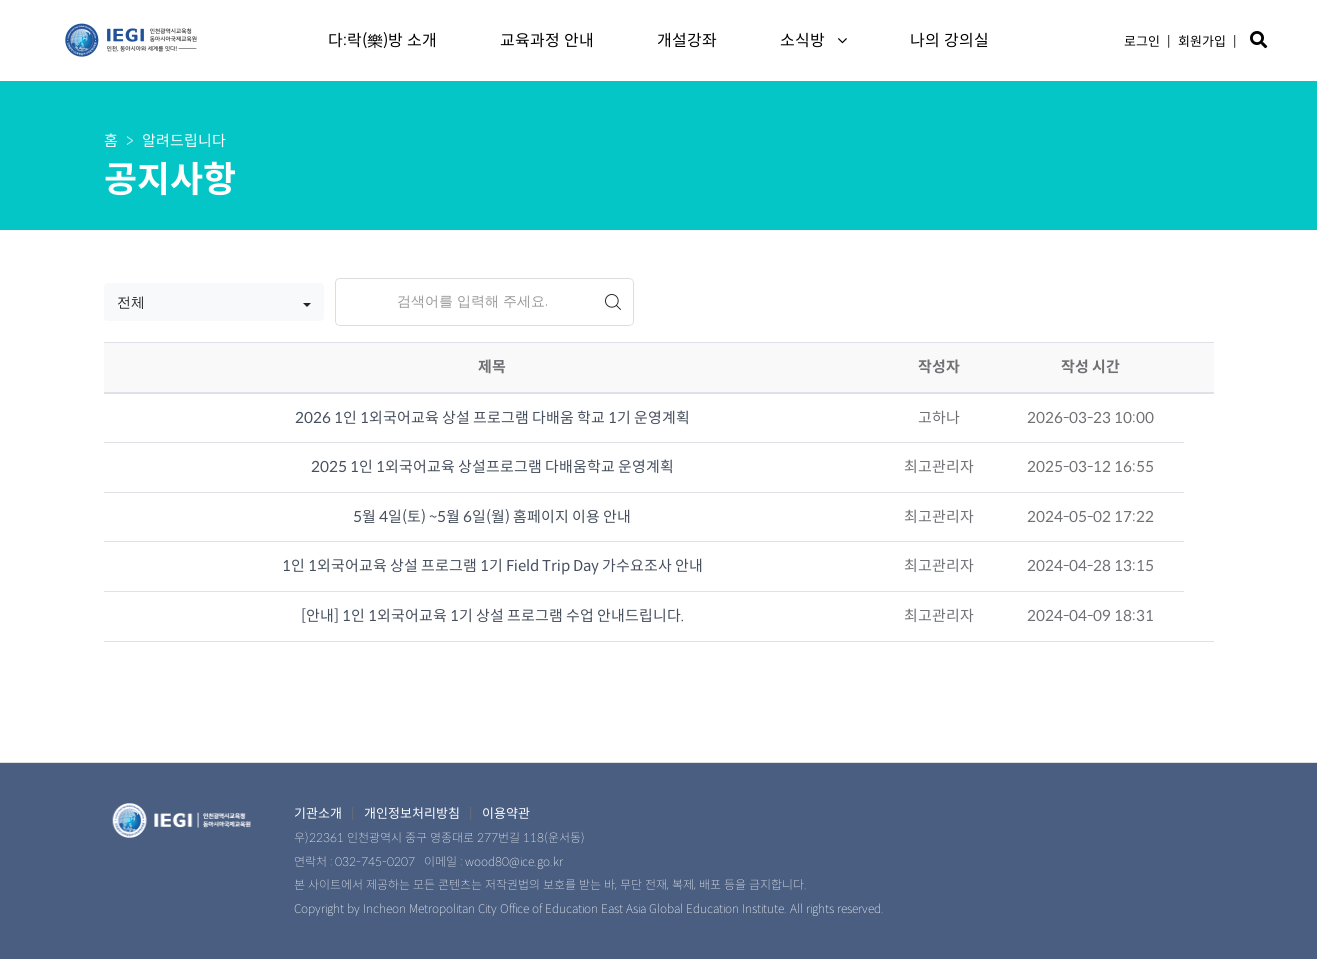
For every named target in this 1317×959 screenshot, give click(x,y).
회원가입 (1202, 41)
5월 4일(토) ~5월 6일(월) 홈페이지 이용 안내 (492, 516)
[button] (214, 302)
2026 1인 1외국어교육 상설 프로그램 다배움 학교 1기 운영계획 (492, 417)
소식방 (813, 40)
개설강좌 (687, 40)
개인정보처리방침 (412, 813)
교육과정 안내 (547, 40)
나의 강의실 (949, 40)
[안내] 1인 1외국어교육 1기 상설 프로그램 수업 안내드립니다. (492, 615)
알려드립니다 (184, 140)
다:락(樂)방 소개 (382, 40)
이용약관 (506, 813)
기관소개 (318, 813)
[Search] (464, 302)
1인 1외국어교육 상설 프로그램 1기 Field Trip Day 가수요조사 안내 (492, 565)
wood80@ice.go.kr (514, 861)
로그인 (1142, 41)
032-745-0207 (375, 861)
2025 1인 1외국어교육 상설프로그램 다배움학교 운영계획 (492, 466)
